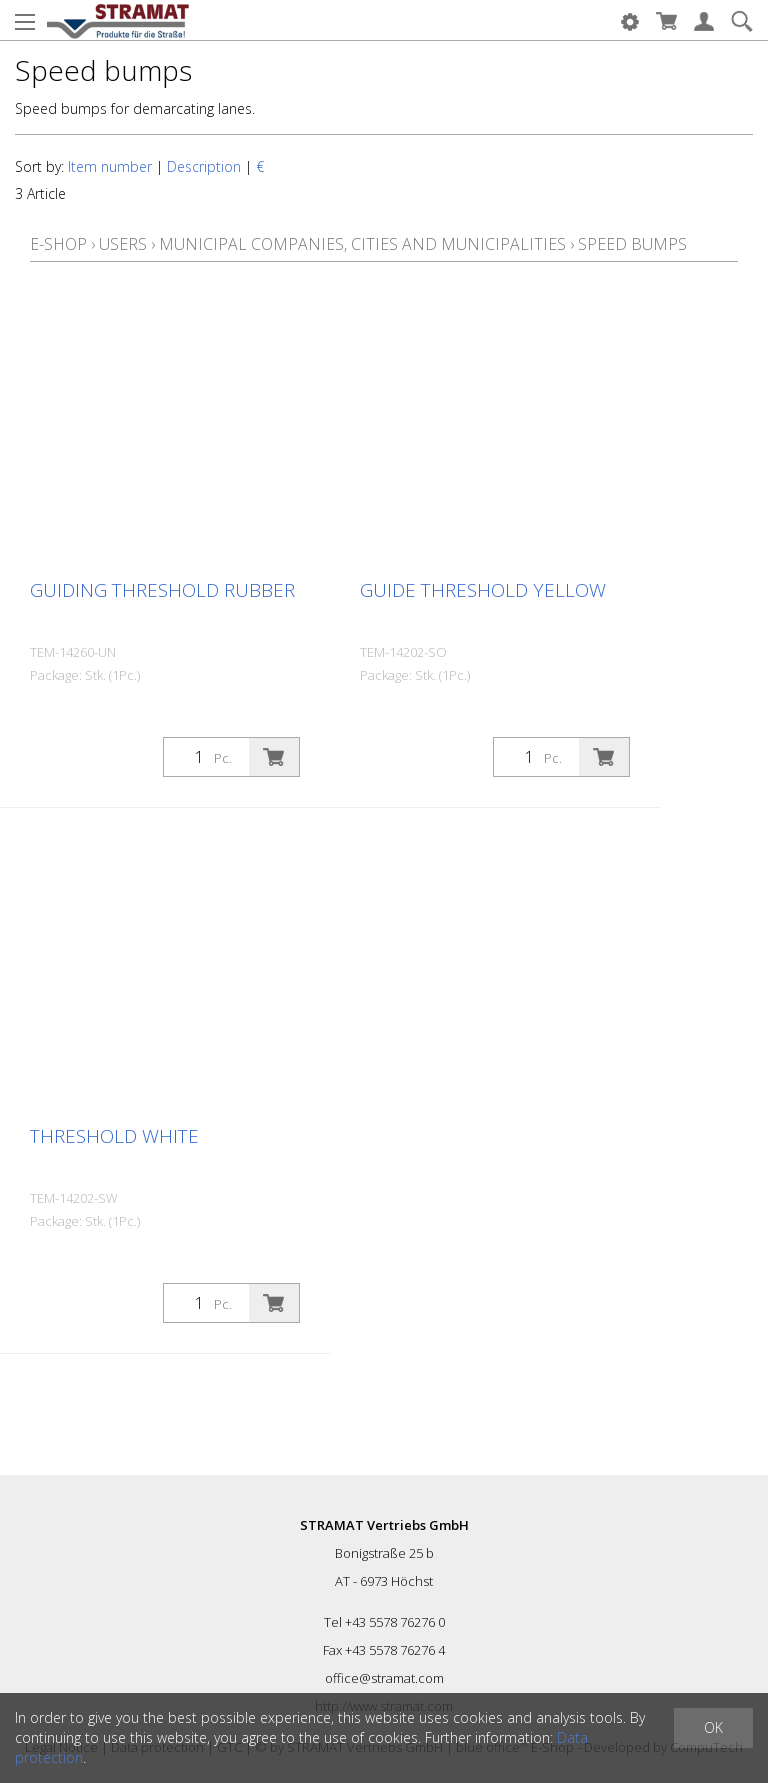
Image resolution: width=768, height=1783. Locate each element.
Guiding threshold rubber (162, 590)
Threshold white (114, 1136)
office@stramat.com (384, 1678)
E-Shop (58, 244)
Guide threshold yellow (483, 590)
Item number (110, 166)
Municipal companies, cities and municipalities (362, 244)
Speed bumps (632, 244)
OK (713, 1727)
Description (204, 166)
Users (123, 244)
